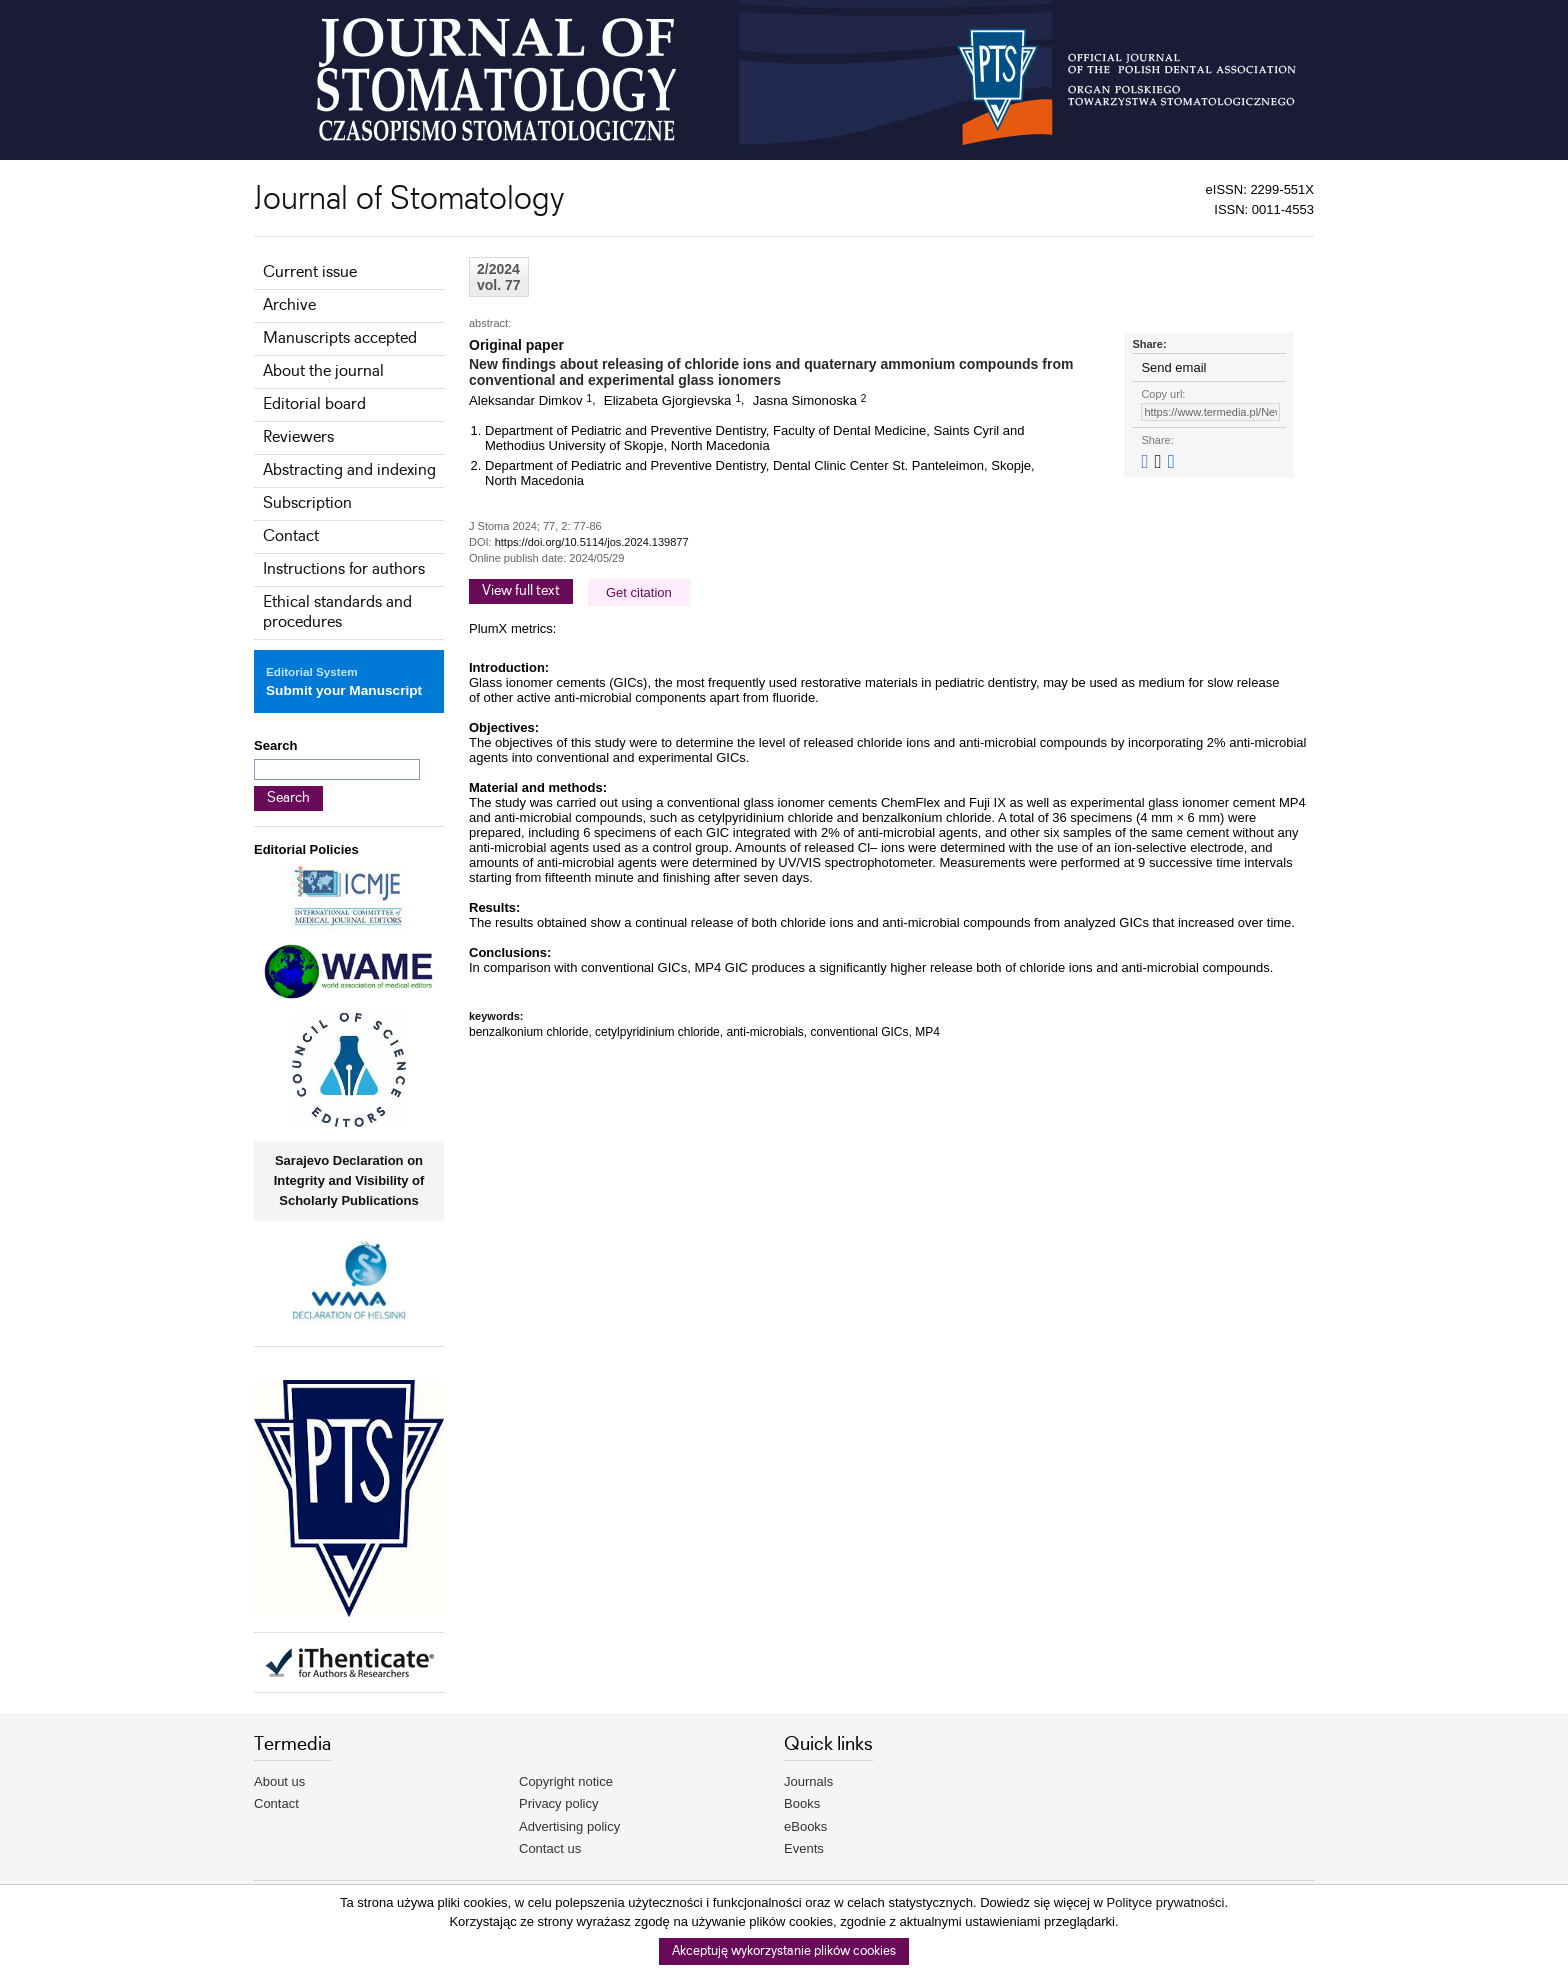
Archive (289, 305)
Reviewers (298, 437)
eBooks (805, 1826)
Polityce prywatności (1166, 1902)
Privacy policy (558, 1803)
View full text (521, 591)
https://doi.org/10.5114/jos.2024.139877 (592, 542)
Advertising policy (569, 1826)
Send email (1173, 367)
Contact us (550, 1848)
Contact (291, 536)
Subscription (307, 503)
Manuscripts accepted (340, 338)
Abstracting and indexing (349, 470)
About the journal (323, 371)
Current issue (310, 272)
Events (804, 1848)
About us (279, 1781)
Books (802, 1803)
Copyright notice (566, 1781)
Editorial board (314, 404)
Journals (808, 1781)
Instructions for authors (344, 569)
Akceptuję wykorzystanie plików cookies (784, 1951)
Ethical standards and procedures (337, 612)
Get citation (639, 592)
